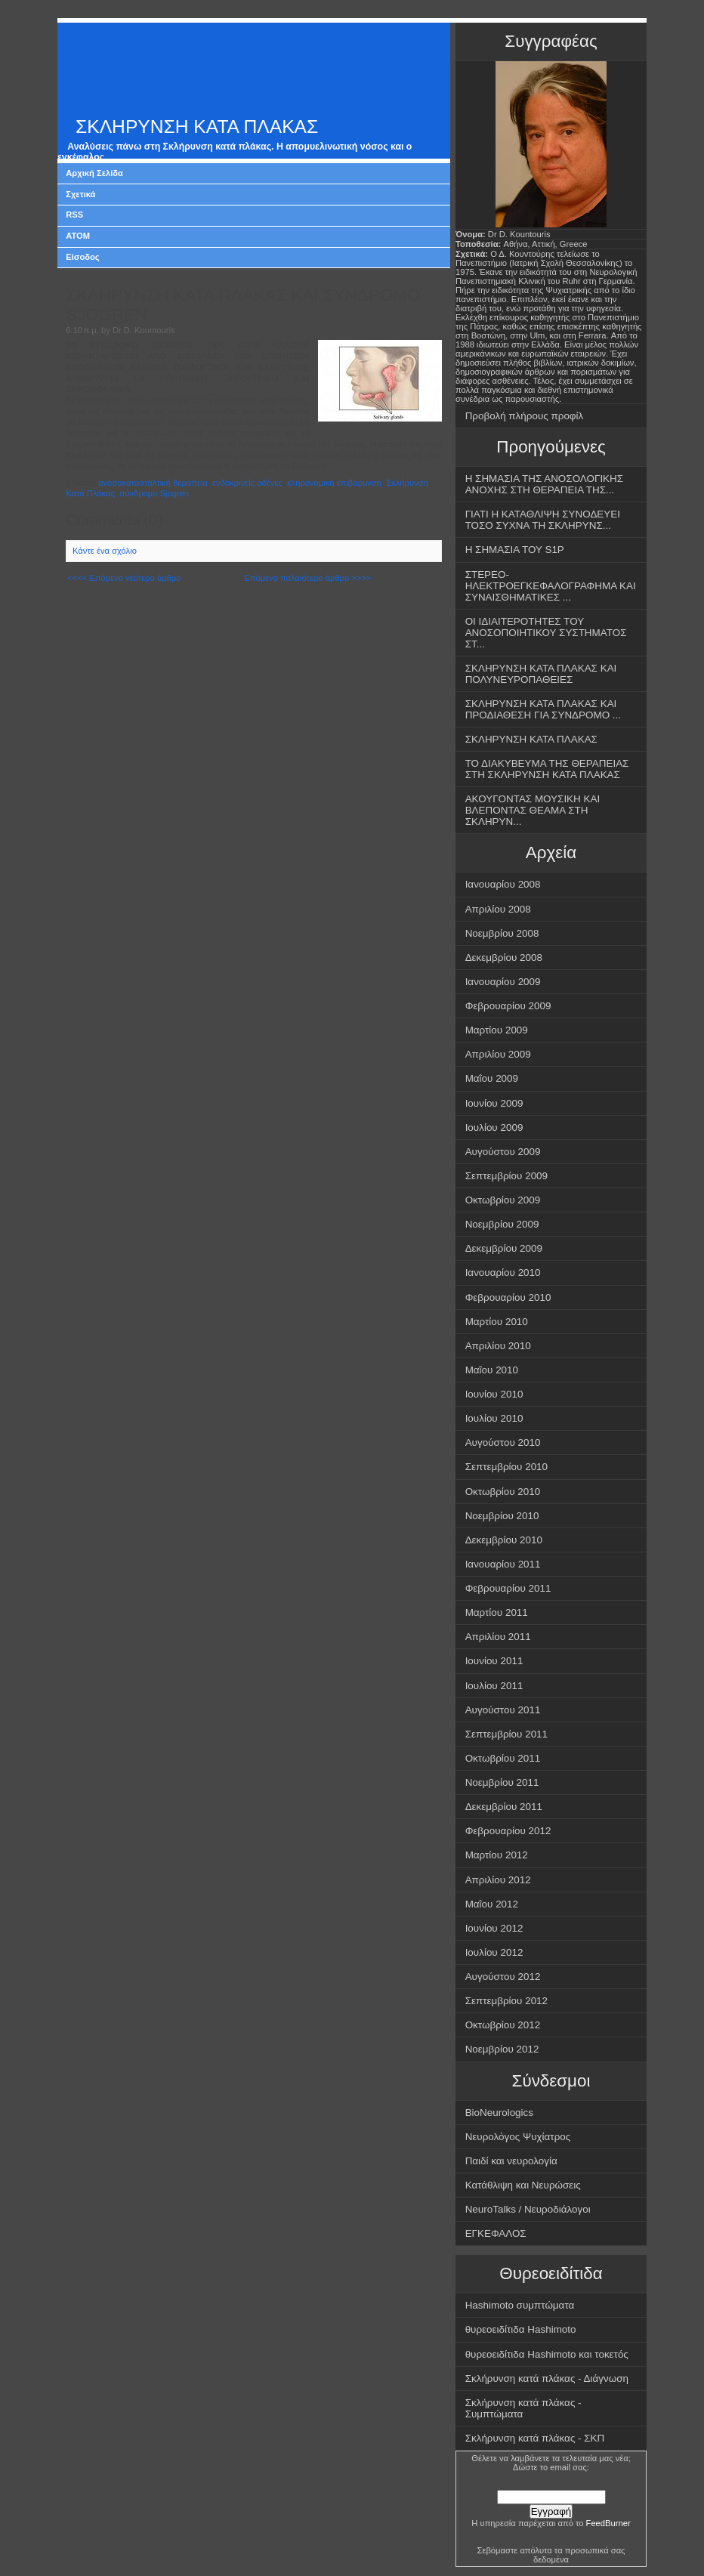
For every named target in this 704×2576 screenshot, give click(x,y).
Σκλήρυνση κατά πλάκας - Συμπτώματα (523, 2408)
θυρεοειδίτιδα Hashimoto (520, 2329)
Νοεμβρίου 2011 (502, 1782)
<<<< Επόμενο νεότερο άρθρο (124, 577)
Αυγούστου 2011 (503, 1710)
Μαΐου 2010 (491, 1370)
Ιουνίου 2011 (494, 1660)
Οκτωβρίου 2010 (503, 1491)
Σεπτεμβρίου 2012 (506, 2000)
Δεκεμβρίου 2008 (503, 957)
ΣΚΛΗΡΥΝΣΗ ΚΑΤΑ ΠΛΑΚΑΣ (197, 126)
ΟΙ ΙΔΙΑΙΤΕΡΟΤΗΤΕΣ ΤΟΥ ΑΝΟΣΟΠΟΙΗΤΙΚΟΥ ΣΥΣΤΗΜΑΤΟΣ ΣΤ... (546, 633)
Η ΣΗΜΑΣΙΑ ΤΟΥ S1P (514, 549)
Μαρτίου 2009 (496, 1030)
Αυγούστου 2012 (503, 1976)
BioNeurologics (499, 2112)
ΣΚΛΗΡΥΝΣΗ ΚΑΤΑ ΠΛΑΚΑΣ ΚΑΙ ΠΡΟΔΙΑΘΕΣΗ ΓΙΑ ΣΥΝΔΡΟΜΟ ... (543, 709)
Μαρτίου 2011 (496, 1612)
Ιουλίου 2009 (494, 1127)
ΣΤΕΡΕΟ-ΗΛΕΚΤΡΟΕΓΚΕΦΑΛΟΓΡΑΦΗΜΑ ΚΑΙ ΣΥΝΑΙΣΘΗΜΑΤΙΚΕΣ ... (550, 586)
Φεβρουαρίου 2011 (508, 1588)
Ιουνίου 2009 (494, 1103)
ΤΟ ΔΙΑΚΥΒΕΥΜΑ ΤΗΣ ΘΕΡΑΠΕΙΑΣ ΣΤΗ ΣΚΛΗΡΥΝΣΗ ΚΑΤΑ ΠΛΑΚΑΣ (547, 769)
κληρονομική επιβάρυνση (334, 482)
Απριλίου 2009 (498, 1054)
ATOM (78, 235)
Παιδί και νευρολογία (511, 2161)
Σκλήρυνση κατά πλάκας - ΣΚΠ (535, 2438)
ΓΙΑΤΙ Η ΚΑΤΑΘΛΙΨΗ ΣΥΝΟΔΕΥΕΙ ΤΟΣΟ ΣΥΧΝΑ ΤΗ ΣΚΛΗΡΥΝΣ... (542, 519)
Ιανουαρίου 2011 (503, 1564)
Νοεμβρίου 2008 (502, 933)
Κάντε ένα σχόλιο (105, 550)
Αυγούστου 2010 (503, 1442)
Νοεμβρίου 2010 (502, 1515)
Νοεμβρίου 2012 (502, 2049)
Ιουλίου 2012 (494, 1952)
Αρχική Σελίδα (94, 173)
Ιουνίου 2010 (494, 1394)
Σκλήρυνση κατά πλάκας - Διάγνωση (546, 2378)
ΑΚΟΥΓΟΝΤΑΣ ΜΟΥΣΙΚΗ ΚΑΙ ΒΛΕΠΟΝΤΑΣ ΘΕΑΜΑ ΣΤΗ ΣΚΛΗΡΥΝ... (533, 810)
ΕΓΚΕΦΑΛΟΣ (495, 2233)
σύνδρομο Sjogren (154, 493)
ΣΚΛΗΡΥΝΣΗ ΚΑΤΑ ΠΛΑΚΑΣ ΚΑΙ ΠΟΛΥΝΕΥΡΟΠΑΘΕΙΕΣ (541, 674)
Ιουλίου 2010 (494, 1418)
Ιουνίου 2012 (494, 1928)
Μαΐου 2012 (491, 1904)
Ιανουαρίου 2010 (503, 1272)
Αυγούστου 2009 (503, 1151)
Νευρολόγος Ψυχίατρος (518, 2136)
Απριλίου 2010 (498, 1345)
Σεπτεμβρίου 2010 (506, 1466)
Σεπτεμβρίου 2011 (506, 1734)
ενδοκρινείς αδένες (247, 482)
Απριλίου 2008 (498, 909)
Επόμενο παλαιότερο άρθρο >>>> (307, 577)
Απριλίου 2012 (498, 1880)
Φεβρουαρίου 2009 (508, 1006)
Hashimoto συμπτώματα (520, 2305)
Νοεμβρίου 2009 (502, 1224)
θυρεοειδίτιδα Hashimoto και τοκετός (546, 2354)
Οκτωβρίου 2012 (503, 2025)
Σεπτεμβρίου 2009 (506, 1175)
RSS (74, 214)
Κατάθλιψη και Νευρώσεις (523, 2185)
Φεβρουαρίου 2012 (508, 1830)
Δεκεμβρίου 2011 (503, 1806)
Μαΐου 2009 (491, 1078)
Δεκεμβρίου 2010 (503, 1540)
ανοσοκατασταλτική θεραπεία (153, 482)
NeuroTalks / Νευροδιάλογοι (528, 2209)
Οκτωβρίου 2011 (503, 1758)
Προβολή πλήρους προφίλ (524, 416)
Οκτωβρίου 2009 (503, 1200)
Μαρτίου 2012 (496, 1855)
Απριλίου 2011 (498, 1636)
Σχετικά (80, 194)
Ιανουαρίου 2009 (503, 981)
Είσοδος (83, 256)
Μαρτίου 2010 (496, 1321)
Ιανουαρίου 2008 (503, 884)
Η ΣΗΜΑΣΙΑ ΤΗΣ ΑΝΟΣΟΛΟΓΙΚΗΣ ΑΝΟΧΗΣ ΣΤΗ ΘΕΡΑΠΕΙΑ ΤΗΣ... (544, 484)
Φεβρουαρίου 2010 (508, 1297)
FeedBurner (608, 2523)
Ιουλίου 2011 (494, 1685)
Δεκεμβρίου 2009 (503, 1248)
